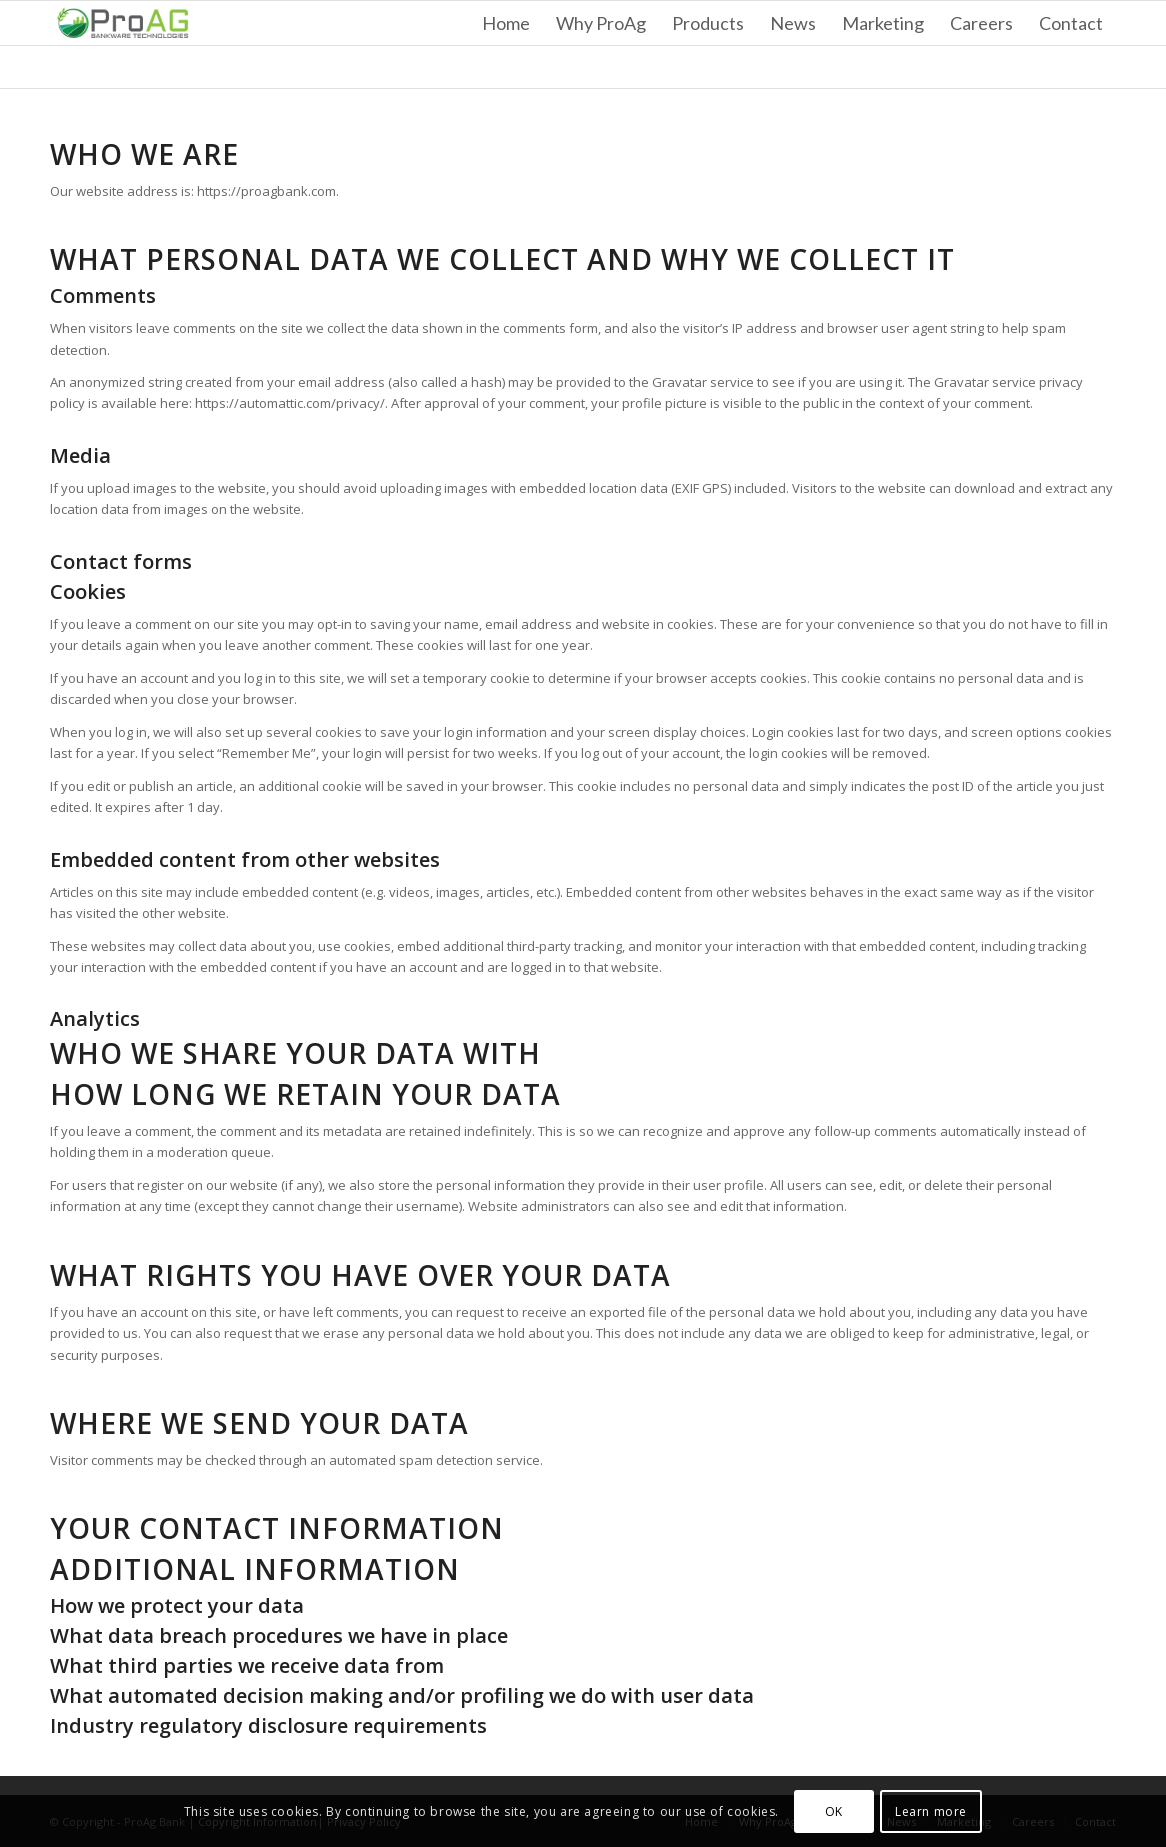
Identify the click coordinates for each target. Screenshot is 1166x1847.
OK (834, 1811)
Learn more (931, 1811)
